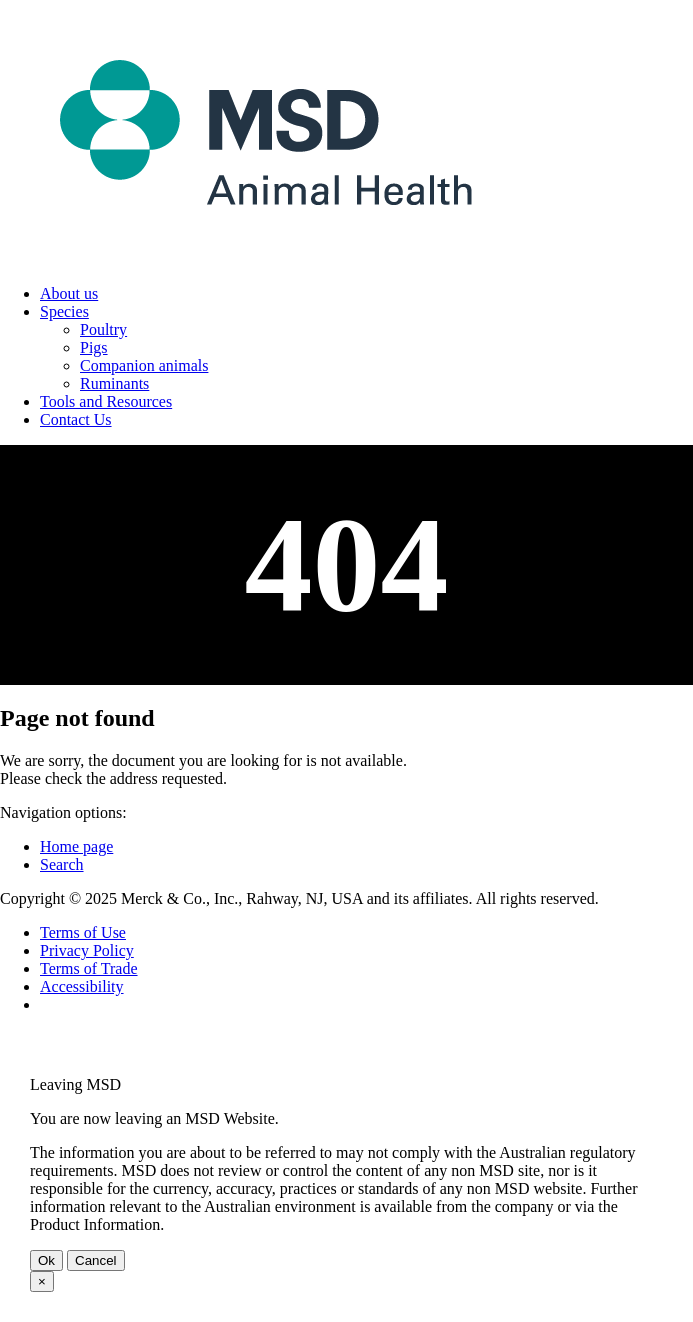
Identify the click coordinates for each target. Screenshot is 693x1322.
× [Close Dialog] (42, 1281)
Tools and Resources (106, 401)
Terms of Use (83, 932)
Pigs (94, 347)
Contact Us (76, 419)
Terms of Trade (89, 968)
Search (62, 864)
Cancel (96, 1260)
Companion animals (144, 365)
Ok (46, 1260)
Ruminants (114, 383)
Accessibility (82, 986)
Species (64, 311)
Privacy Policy (87, 950)
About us (69, 293)
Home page (76, 846)
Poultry (103, 329)
